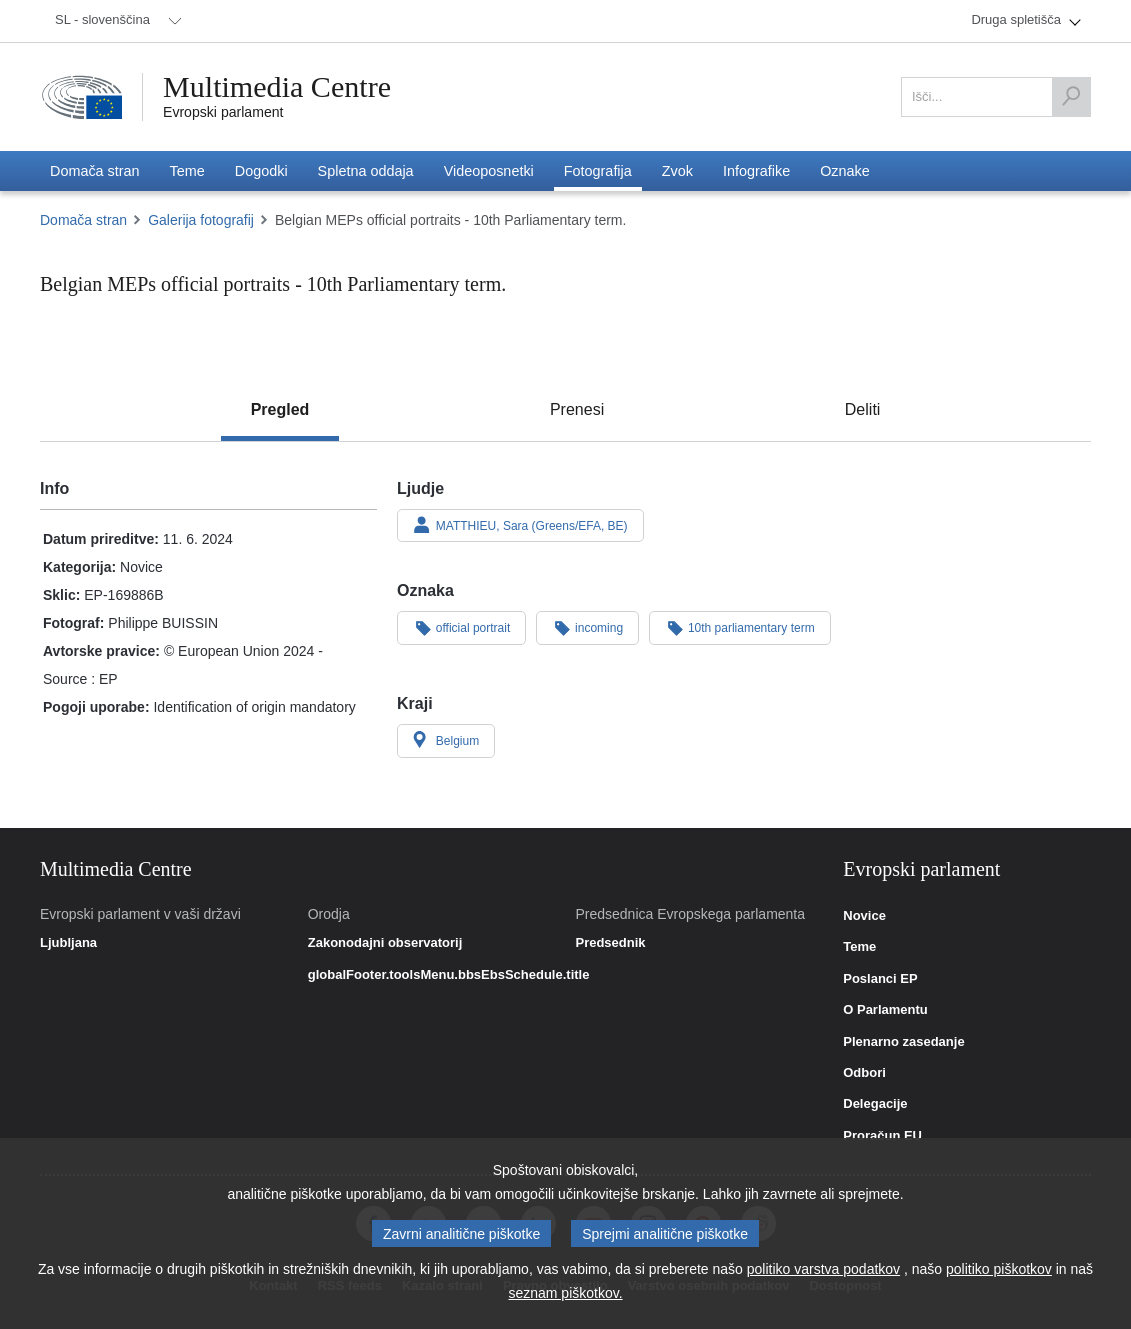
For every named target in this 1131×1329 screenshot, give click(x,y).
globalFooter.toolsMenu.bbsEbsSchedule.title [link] (449, 975)
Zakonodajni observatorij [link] (385, 943)
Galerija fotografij (201, 220)
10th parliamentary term (740, 627)
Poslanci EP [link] (880, 979)
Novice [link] (864, 916)
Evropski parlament (223, 112)
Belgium (446, 740)
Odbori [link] (864, 1073)
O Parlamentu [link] (885, 1010)
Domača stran (83, 220)
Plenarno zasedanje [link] (903, 1042)
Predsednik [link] (610, 943)
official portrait (461, 627)
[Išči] (1071, 97)
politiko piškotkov (999, 1269)
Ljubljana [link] (68, 943)
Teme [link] (859, 947)
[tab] (280, 410)
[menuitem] (115, 21)
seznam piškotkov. (565, 1293)
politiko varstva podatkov (823, 1269)
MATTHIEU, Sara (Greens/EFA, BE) (520, 525)
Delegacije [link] (875, 1104)
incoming (587, 627)
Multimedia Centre (277, 87)
